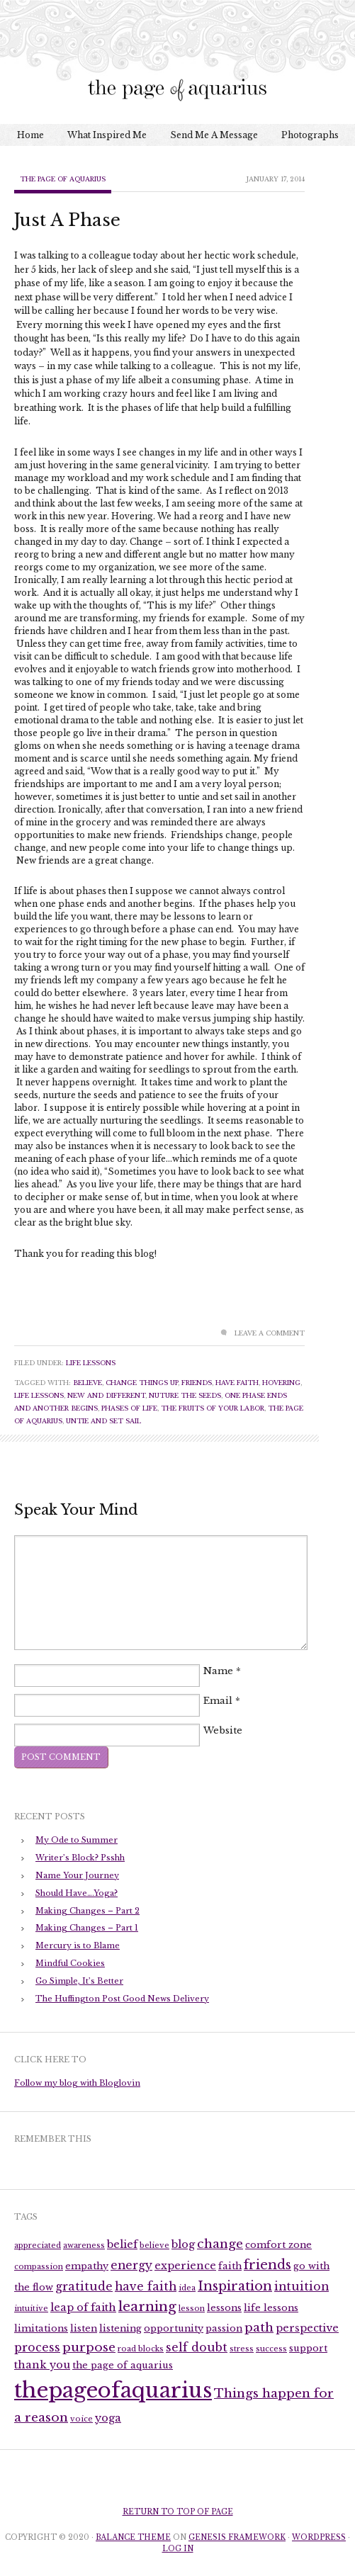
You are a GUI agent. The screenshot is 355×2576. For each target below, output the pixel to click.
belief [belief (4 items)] (122, 2244)
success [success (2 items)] (271, 2349)
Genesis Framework (237, 2537)
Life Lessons (90, 1363)
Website (222, 1731)
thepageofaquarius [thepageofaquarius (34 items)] (113, 2390)
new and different (106, 1395)
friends (196, 1382)
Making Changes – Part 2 (87, 1911)
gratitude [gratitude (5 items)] (84, 2286)
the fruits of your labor (212, 1408)
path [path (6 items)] (259, 2327)
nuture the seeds (185, 1395)
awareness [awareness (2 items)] (84, 2245)
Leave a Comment (270, 1333)
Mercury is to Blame (77, 1945)
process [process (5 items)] (37, 2347)
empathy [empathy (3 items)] (86, 2266)
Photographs (310, 135)
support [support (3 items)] (308, 2348)
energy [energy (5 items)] (131, 2265)
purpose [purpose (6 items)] (88, 2347)
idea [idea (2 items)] (187, 2288)
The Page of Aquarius (63, 179)
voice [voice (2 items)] (81, 2419)
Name (218, 1672)
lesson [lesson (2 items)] (192, 2308)
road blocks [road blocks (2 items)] (141, 2349)
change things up (142, 1382)
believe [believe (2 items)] (154, 2245)
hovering (281, 1382)
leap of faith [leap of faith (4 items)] (83, 2307)
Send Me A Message (214, 135)
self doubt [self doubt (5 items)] (196, 2347)
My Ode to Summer (76, 1840)
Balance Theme (133, 2537)
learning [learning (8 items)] (147, 2306)
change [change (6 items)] (220, 2244)
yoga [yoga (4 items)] (108, 2418)
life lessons (39, 1395)
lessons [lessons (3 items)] (224, 2308)
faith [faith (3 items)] (230, 2266)
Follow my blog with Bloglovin (77, 2083)
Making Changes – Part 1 (86, 1928)
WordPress (319, 2537)
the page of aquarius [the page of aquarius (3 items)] (122, 2365)
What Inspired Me (107, 135)
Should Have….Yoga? (76, 1893)
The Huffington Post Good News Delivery (122, 1999)
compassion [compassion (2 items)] (38, 2266)
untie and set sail (103, 1421)
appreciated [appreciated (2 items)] (37, 2245)
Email (217, 1701)
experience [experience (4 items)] (185, 2265)
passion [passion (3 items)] (223, 2328)
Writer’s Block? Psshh (80, 1858)
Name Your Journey (77, 1875)
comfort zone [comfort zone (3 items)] (278, 2244)
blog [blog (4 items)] (183, 2244)
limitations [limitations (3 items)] (41, 2328)
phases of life (129, 1408)
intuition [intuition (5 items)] (301, 2286)
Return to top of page (178, 2511)
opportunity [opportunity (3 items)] (173, 2328)
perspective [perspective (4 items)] (307, 2328)
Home (30, 135)
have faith (237, 1382)
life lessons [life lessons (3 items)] (271, 2308)
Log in (177, 2548)
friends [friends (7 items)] (267, 2264)
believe (87, 1382)
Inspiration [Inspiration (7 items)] (235, 2286)
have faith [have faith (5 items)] (145, 2286)
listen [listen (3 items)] (83, 2328)
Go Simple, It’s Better (79, 1981)
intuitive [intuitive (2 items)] (31, 2308)
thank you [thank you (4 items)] (42, 2364)
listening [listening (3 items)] (120, 2328)
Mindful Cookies (70, 1963)
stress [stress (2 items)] (242, 2349)
